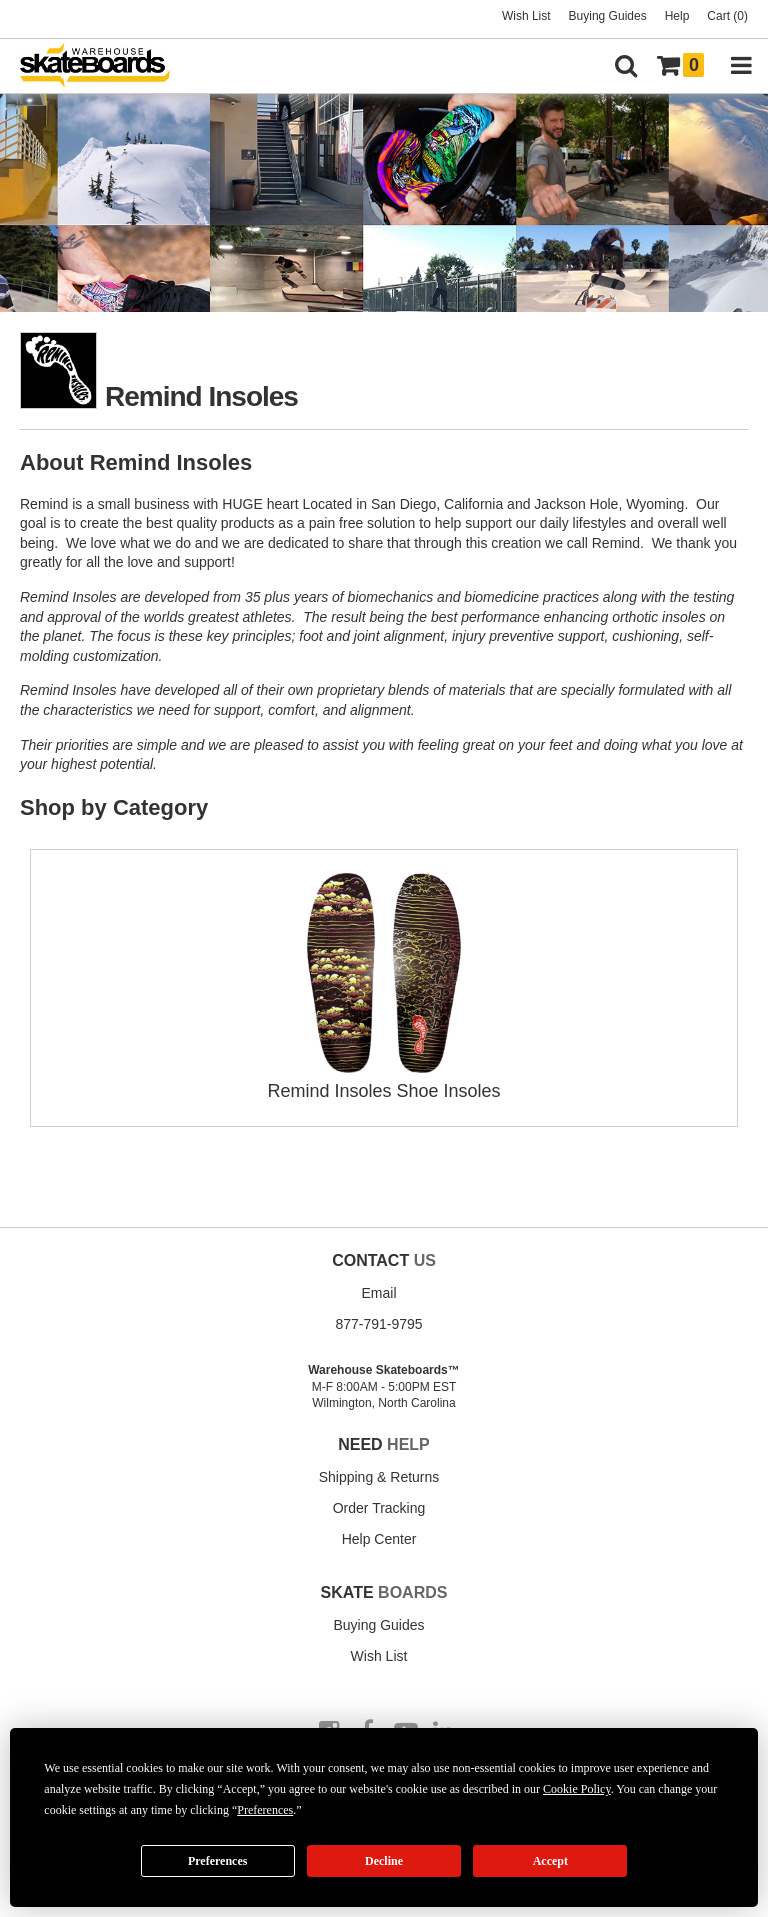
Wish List (526, 16)
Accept (550, 1861)
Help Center (379, 1539)
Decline (384, 1861)
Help (677, 16)
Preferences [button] (265, 1810)
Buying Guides (608, 16)
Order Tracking (379, 1508)
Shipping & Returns (379, 1477)
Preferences (218, 1861)
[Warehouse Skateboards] (105, 66)
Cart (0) (727, 16)
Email (378, 1293)
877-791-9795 (378, 1324)
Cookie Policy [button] (577, 1789)
